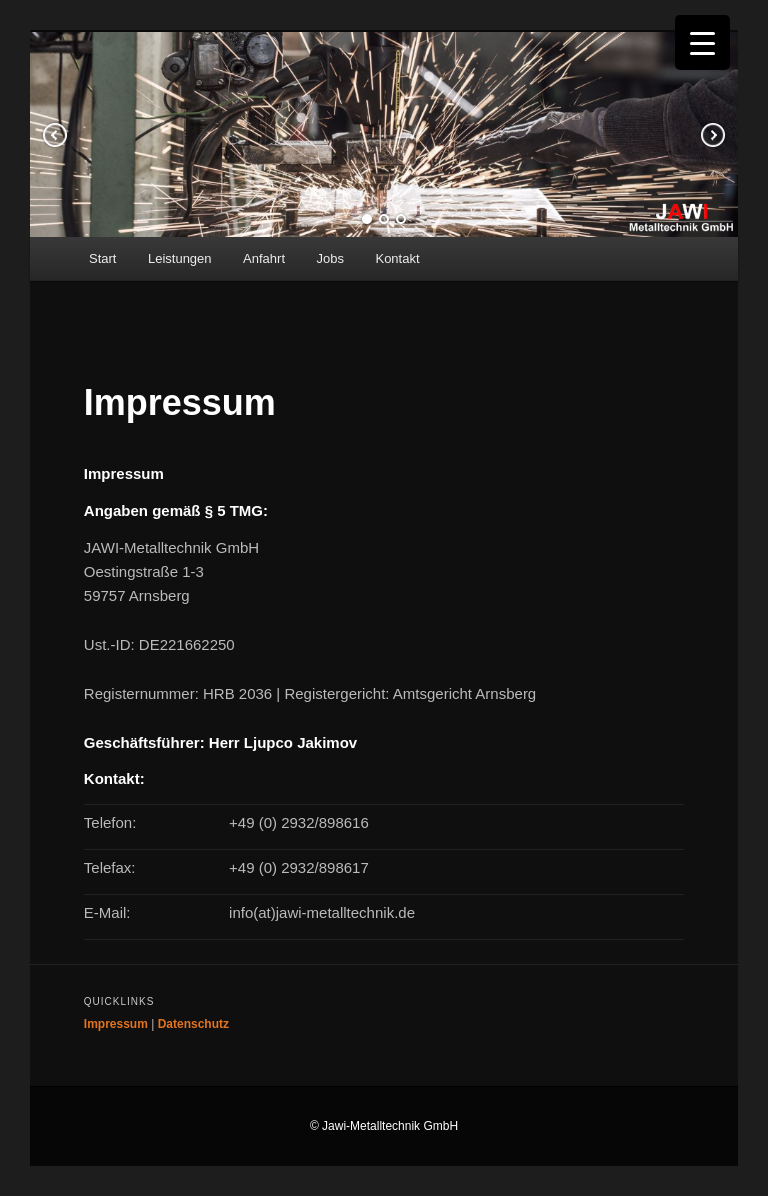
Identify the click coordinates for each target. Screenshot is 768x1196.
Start (102, 258)
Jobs (330, 258)
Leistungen (180, 258)
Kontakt (397, 258)
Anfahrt (264, 258)
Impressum (116, 1024)
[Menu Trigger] (702, 42)
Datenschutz (193, 1024)
